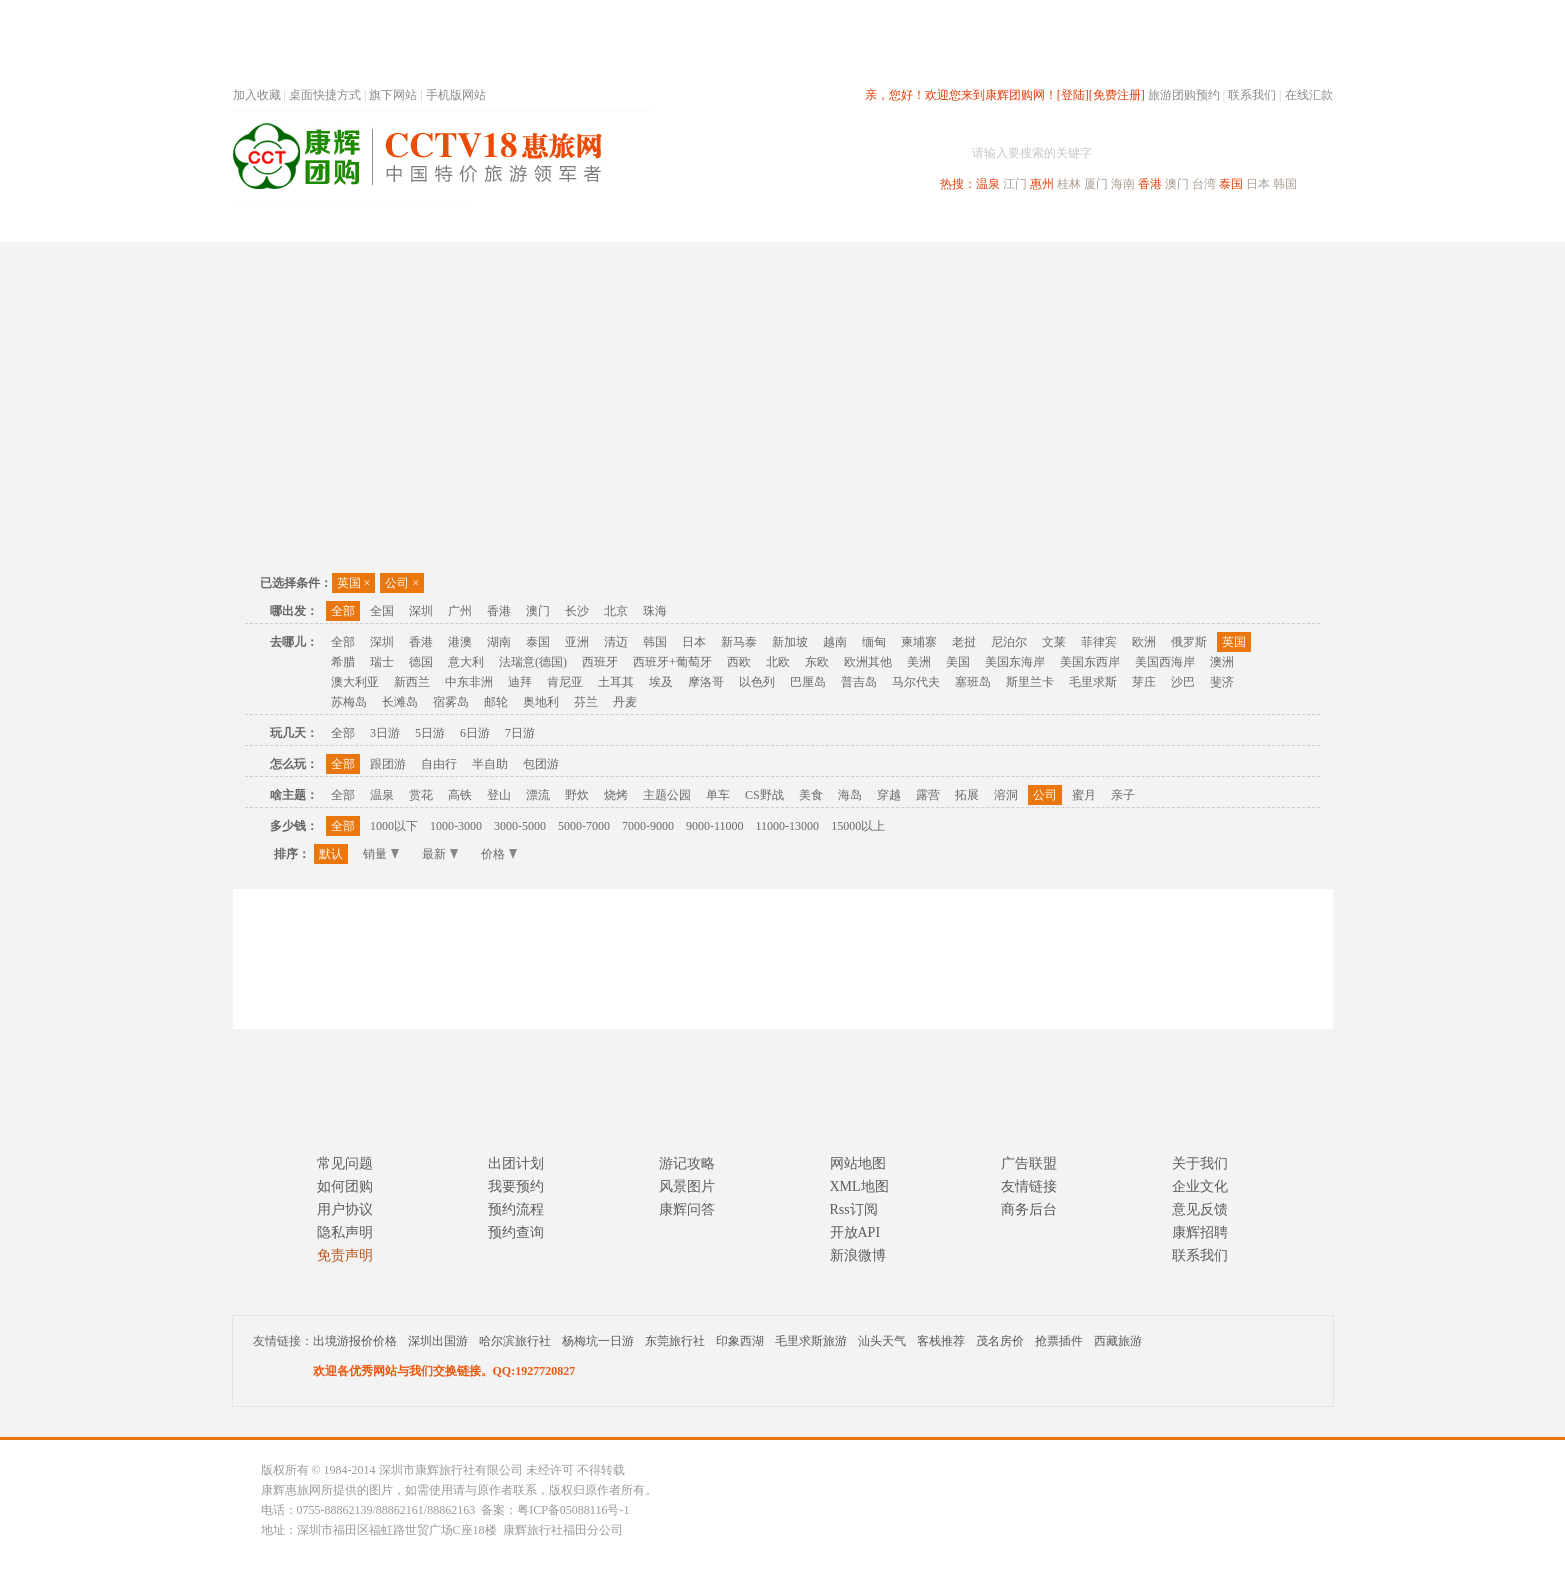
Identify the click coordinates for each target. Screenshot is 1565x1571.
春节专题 (579, 223)
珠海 (655, 611)
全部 (343, 611)
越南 (835, 642)
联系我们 (1252, 95)
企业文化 (1200, 1186)
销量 (381, 854)
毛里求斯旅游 (811, 1341)
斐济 (1222, 682)
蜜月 (1084, 795)
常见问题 (345, 1163)
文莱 (1054, 642)
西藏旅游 (1118, 1341)
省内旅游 (759, 223)
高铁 (460, 795)
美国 (958, 662)
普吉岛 (859, 682)
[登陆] (1073, 95)
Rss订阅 (854, 1209)
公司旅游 (1285, 223)
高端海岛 (1195, 223)
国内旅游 (849, 223)
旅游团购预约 (1184, 95)
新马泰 (739, 642)
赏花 (421, 795)
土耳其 (616, 682)
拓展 (967, 795)
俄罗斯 (1189, 642)
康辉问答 (687, 1209)
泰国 (1231, 184)
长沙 (577, 611)
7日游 (520, 733)
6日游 (475, 733)
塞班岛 (973, 682)
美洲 (919, 662)
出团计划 (516, 1163)
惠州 (1042, 184)
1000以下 (394, 826)
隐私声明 (345, 1232)
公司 (402, 583)
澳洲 (1222, 662)
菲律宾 (1099, 642)
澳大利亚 (355, 682)
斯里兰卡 (1030, 682)
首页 (503, 223)
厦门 (1096, 184)
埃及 (661, 682)
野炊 (577, 795)
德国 (421, 662)
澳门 (1177, 184)
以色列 (757, 682)
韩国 (1285, 184)
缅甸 (874, 642)
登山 (499, 795)
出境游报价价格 (355, 1341)
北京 (616, 611)
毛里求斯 (1093, 682)
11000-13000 (788, 826)
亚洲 (577, 642)
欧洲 (1144, 642)
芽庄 (1144, 682)
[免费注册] (1117, 95)
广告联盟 (1029, 1163)
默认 (331, 854)
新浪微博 (858, 1255)
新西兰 (412, 682)
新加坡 (790, 642)
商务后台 (1029, 1209)
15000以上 (858, 826)
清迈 (616, 642)
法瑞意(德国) (533, 662)
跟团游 (388, 764)
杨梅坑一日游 (598, 1341)
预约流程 (516, 1209)
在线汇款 (1309, 95)
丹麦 (625, 702)
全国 (382, 611)
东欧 (817, 662)
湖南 (499, 642)
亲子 (1123, 795)
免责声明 (345, 1255)
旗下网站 (393, 95)
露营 (928, 795)
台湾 (1204, 184)
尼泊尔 (1009, 642)
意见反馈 (1200, 1209)
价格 (499, 854)
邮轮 (496, 702)
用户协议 (345, 1209)
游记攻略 (687, 1163)
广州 (460, 611)
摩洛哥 (706, 682)
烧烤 (616, 795)
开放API (855, 1232)
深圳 (421, 611)
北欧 (778, 662)
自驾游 (1112, 223)
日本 (1258, 184)
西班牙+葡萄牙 (672, 662)
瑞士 (382, 662)
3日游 (385, 733)
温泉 (988, 184)
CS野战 (764, 795)
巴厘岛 (808, 682)
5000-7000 (584, 826)
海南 (1123, 184)
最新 (440, 854)
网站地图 (858, 1163)
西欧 (739, 662)
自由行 (439, 764)
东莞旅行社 (675, 1341)
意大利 (466, 662)
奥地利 (541, 702)
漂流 (538, 795)
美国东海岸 (1015, 662)
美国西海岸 (1165, 662)
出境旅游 (1029, 223)
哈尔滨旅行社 (515, 1341)
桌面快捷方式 (325, 95)
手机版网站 (456, 95)
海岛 (850, 795)
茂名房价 (1000, 1341)
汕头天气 (882, 1341)
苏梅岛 (349, 702)
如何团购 (345, 1186)
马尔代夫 (916, 682)
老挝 (964, 642)
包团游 (541, 764)
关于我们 (1200, 1163)
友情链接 (1029, 1186)
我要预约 (516, 1186)
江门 (1015, 184)
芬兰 (586, 702)
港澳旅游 (939, 223)
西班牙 (600, 662)
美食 (811, 795)
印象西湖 (740, 1341)
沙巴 (1183, 682)
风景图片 (687, 1186)
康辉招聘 (1200, 1232)
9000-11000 (715, 826)
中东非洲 (469, 682)
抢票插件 (1059, 1341)
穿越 (889, 795)
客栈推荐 (941, 1341)
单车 (718, 795)
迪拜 (520, 682)
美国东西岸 (1090, 662)
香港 (1150, 184)
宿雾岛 (451, 702)
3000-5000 (520, 826)
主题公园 (667, 795)
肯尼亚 (565, 682)
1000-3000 (456, 826)
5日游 (430, 733)
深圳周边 (669, 223)
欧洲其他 (868, 662)
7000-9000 (648, 826)
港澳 (460, 642)
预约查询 (516, 1232)
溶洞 (1006, 795)
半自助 (490, 764)
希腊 (343, 662)
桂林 (1069, 184)
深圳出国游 (438, 1341)
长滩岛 (400, 702)
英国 (354, 583)
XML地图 (859, 1186)
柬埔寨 (919, 642)
